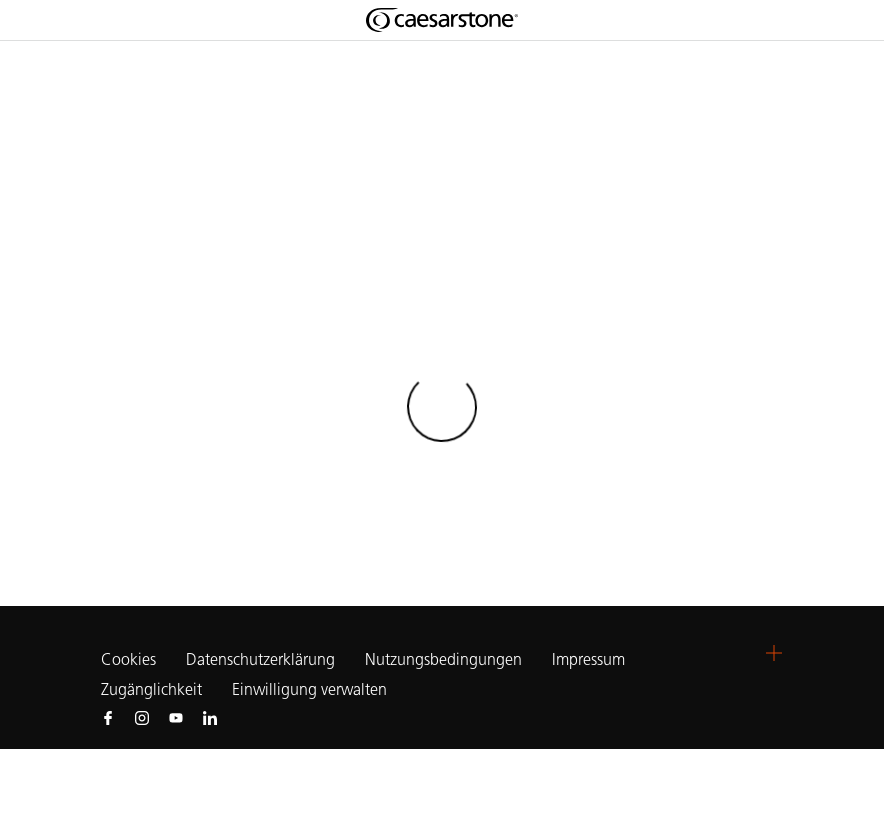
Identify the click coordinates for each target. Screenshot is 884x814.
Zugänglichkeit (151, 689)
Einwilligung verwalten (309, 689)
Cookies (128, 660)
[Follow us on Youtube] (176, 717)
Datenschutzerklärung (260, 659)
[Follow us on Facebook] (108, 717)
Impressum (590, 659)
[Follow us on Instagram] (142, 717)
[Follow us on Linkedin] (210, 717)
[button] (774, 653)
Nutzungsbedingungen (443, 659)
